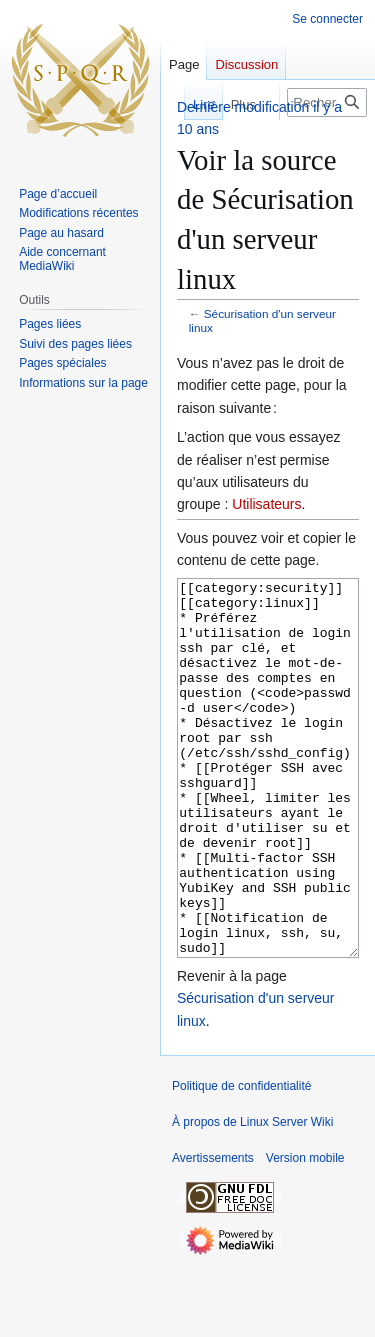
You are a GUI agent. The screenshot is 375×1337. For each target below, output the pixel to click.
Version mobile (305, 1233)
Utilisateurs (266, 504)
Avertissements (213, 1233)
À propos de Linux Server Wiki (252, 1197)
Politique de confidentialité (241, 1161)
